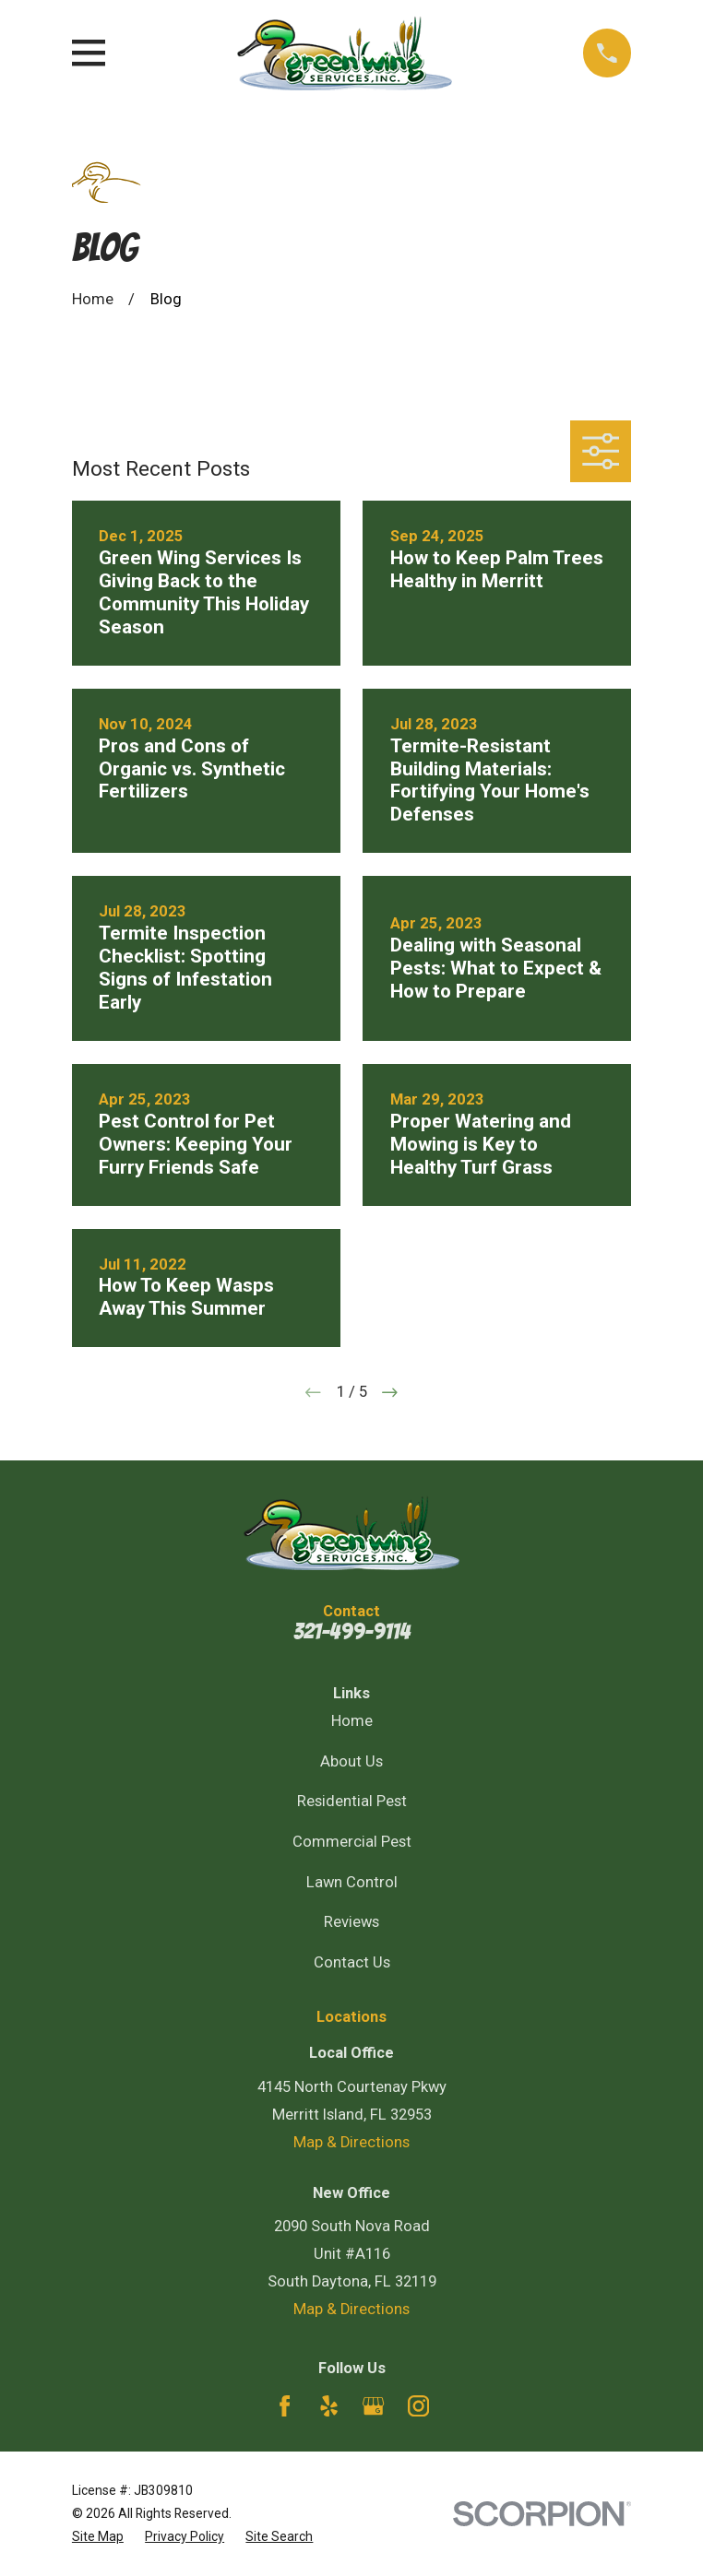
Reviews (351, 1922)
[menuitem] (98, 2536)
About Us (351, 1761)
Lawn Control (352, 1882)
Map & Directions (351, 2142)
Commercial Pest (351, 1841)
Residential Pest (352, 1801)
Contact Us (352, 1962)
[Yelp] (329, 2405)
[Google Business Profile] (373, 2405)
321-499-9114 (352, 1631)
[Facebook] (284, 2405)
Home (352, 1721)
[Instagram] (418, 2405)
